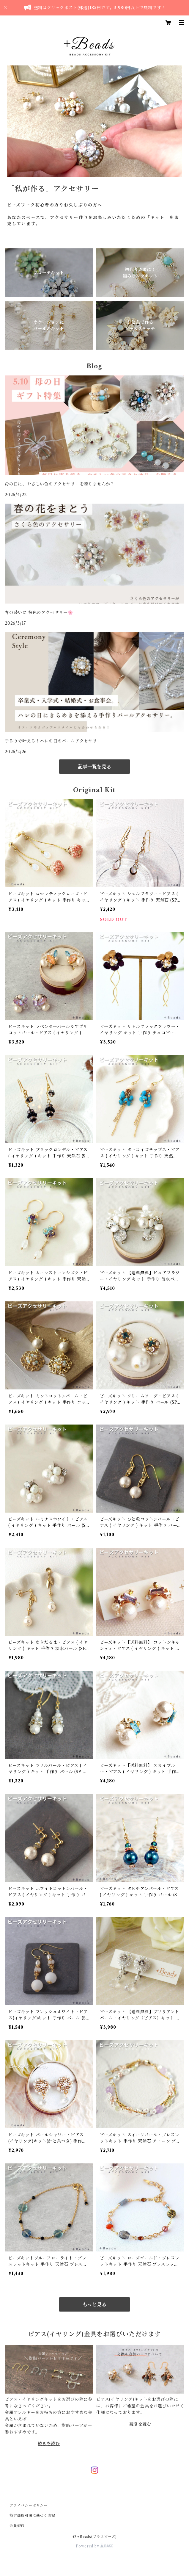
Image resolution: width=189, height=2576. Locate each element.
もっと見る (94, 2304)
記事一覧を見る (94, 767)
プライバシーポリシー (29, 2505)
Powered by (95, 2546)
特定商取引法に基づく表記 (32, 2515)
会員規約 (17, 2525)
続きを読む (49, 2443)
